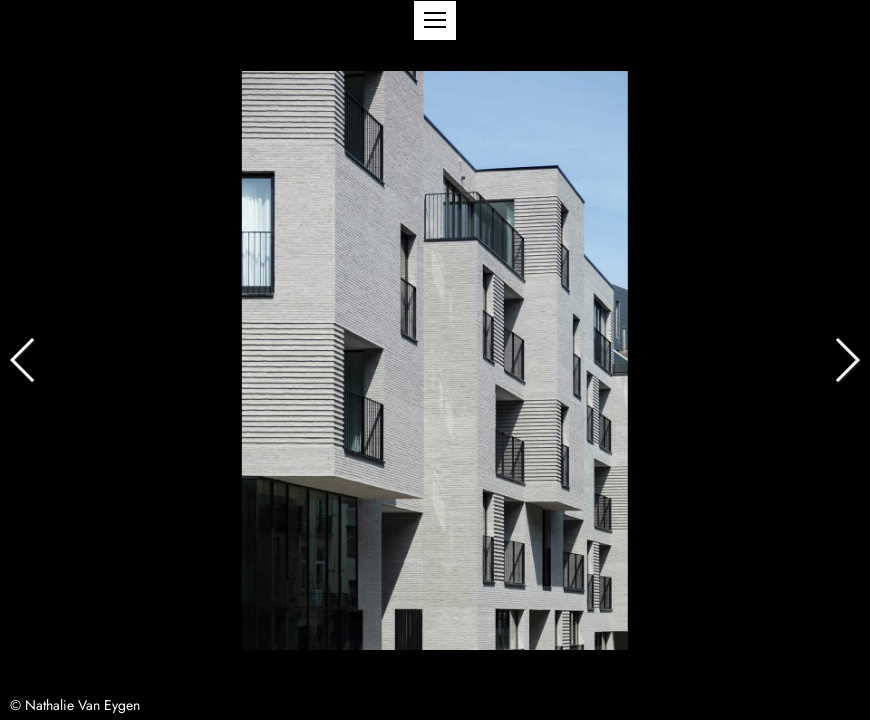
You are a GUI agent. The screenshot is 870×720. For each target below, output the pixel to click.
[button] (435, 20)
